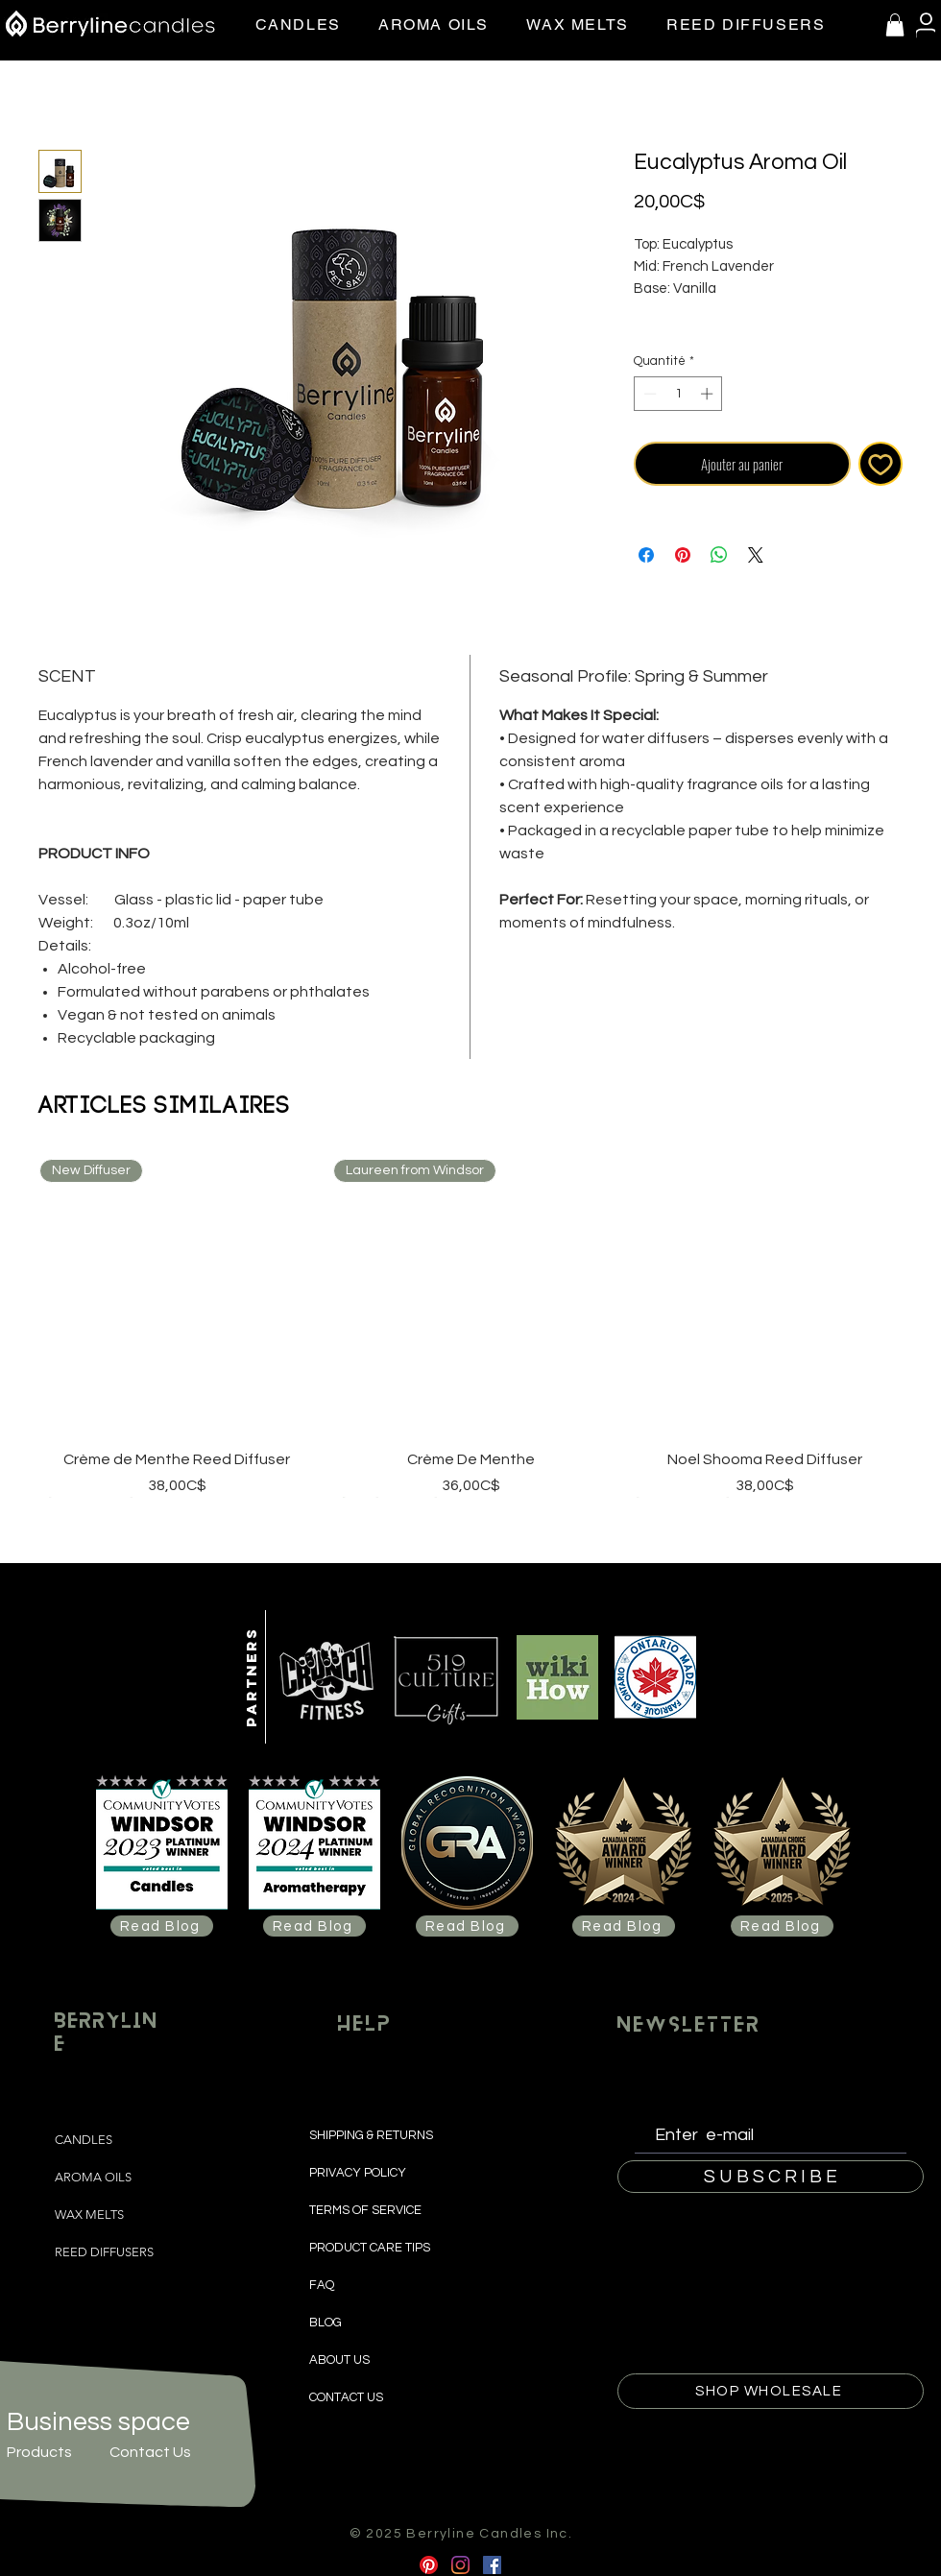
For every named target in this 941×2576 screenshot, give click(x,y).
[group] (470, 1328)
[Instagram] (460, 2565)
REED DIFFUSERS (104, 2252)
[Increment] (708, 393)
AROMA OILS (93, 2177)
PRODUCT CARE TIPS (369, 2247)
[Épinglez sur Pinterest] (682, 554)
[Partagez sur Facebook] (646, 554)
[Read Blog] (161, 1926)
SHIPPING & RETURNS (372, 2135)
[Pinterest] (429, 2565)
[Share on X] (755, 554)
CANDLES (83, 2139)
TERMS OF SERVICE (365, 2210)
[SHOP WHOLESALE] (770, 2391)
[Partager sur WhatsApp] (719, 554)
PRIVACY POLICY (359, 2172)
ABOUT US (339, 2360)
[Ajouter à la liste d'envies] (881, 464)
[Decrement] (648, 393)
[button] (895, 24)
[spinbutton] (678, 393)
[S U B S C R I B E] (770, 2176)
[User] (925, 25)
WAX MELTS (89, 2214)
